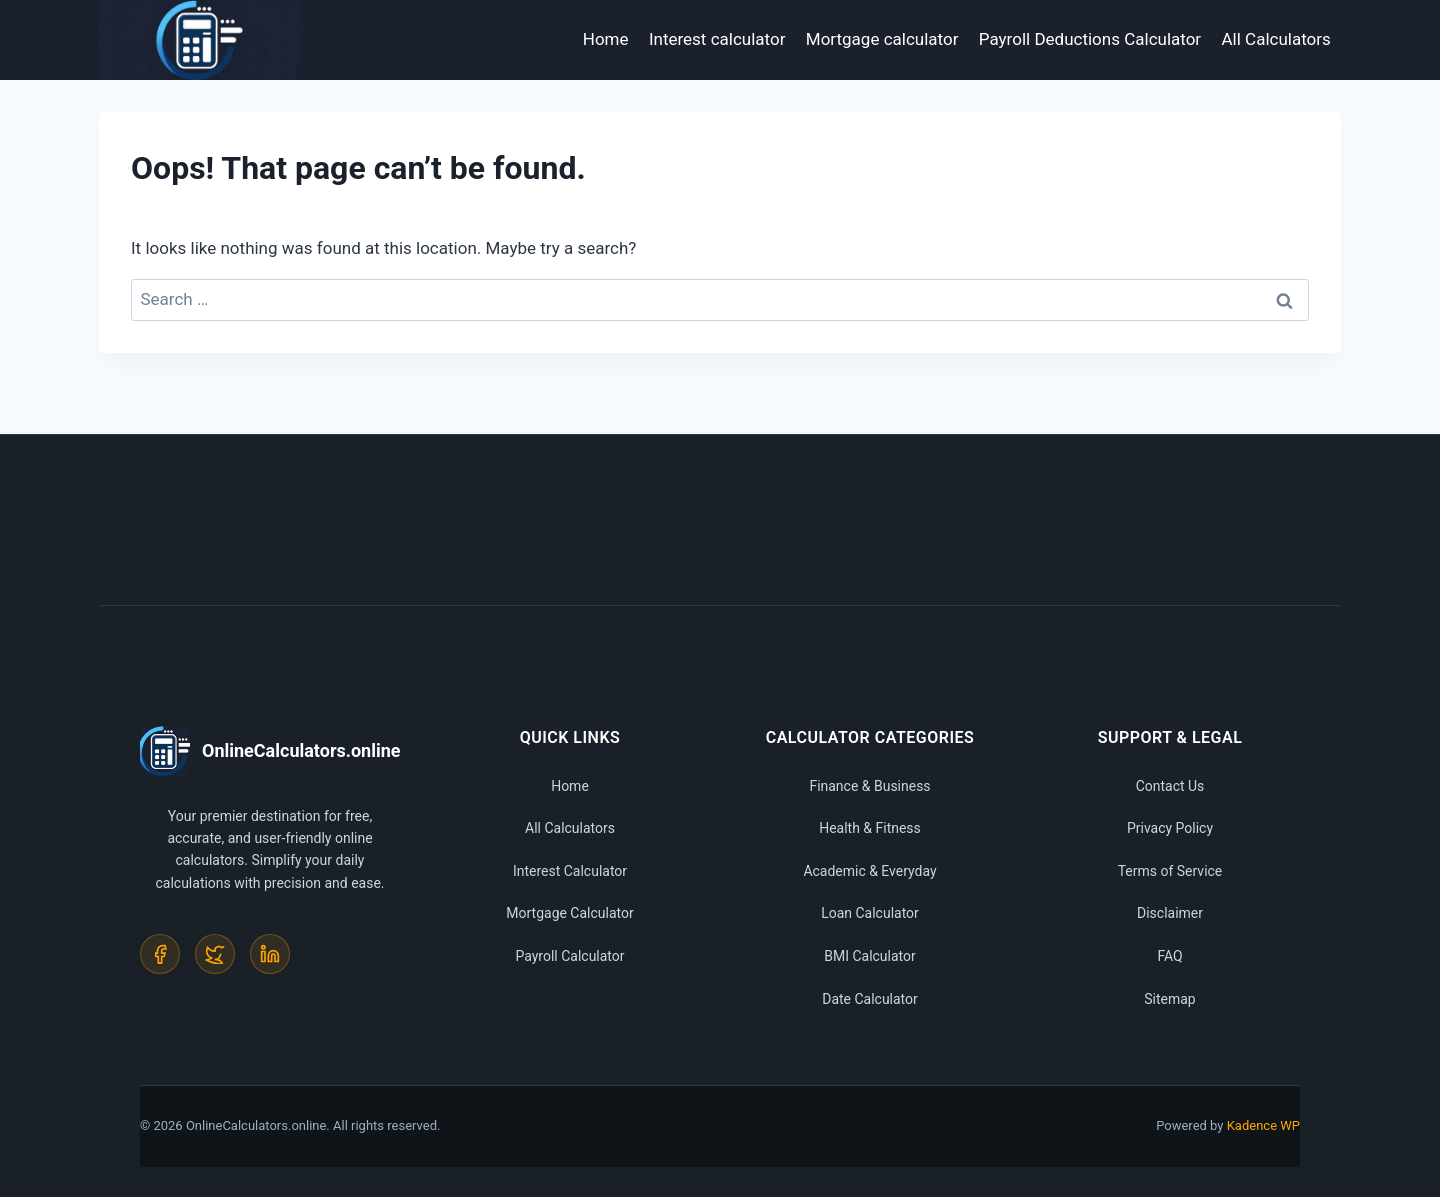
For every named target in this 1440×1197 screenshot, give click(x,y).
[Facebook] (160, 954)
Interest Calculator (570, 871)
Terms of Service (1170, 871)
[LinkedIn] (270, 954)
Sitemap (1169, 999)
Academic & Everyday (869, 871)
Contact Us (1170, 786)
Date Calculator (870, 999)
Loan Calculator (870, 913)
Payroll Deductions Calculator (1090, 39)
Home (606, 39)
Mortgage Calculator (569, 913)
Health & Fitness (870, 828)
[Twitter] (215, 954)
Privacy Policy (1170, 828)
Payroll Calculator (569, 956)
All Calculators (1276, 39)
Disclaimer (1170, 913)
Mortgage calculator (882, 39)
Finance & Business (869, 786)
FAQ (1169, 956)
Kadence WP (1263, 1125)
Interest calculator (717, 39)
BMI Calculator (870, 956)
